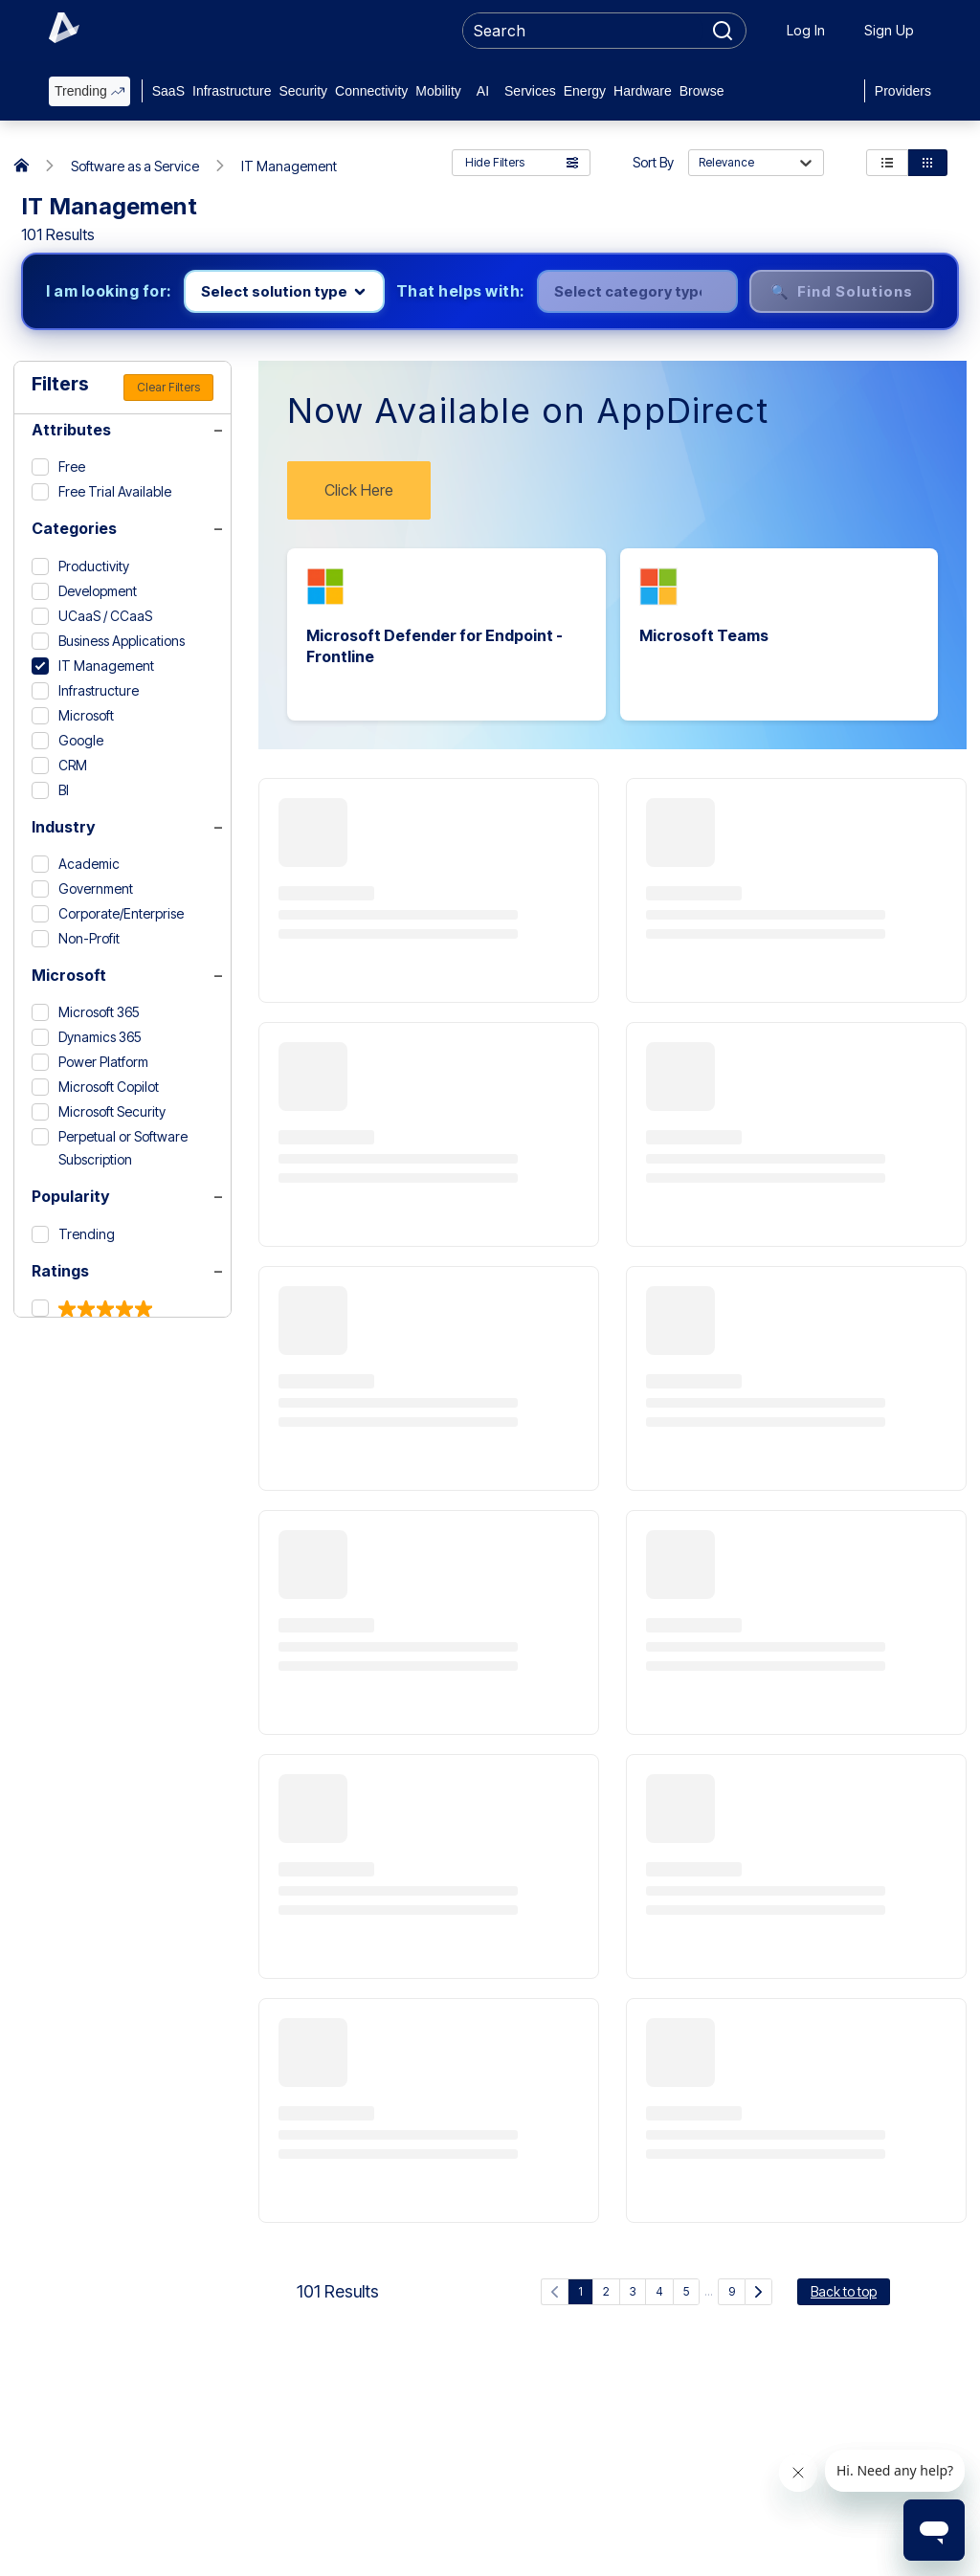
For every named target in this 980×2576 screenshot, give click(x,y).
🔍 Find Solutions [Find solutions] (841, 291)
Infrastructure (231, 91)
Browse (701, 91)
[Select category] (637, 291)
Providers (903, 91)
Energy (585, 91)
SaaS (168, 91)
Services (530, 91)
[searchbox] (583, 30)
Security (302, 91)
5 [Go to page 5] (686, 2291)
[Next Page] (758, 2291)
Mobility (437, 91)
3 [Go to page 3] (632, 2291)
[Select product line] (284, 291)
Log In (806, 30)
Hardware (642, 91)
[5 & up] (92, 1309)
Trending (89, 91)
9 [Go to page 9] (731, 2291)
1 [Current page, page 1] (580, 2291)
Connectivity (371, 91)
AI (483, 91)
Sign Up (889, 30)
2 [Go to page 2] (606, 2291)
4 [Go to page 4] (659, 2291)
